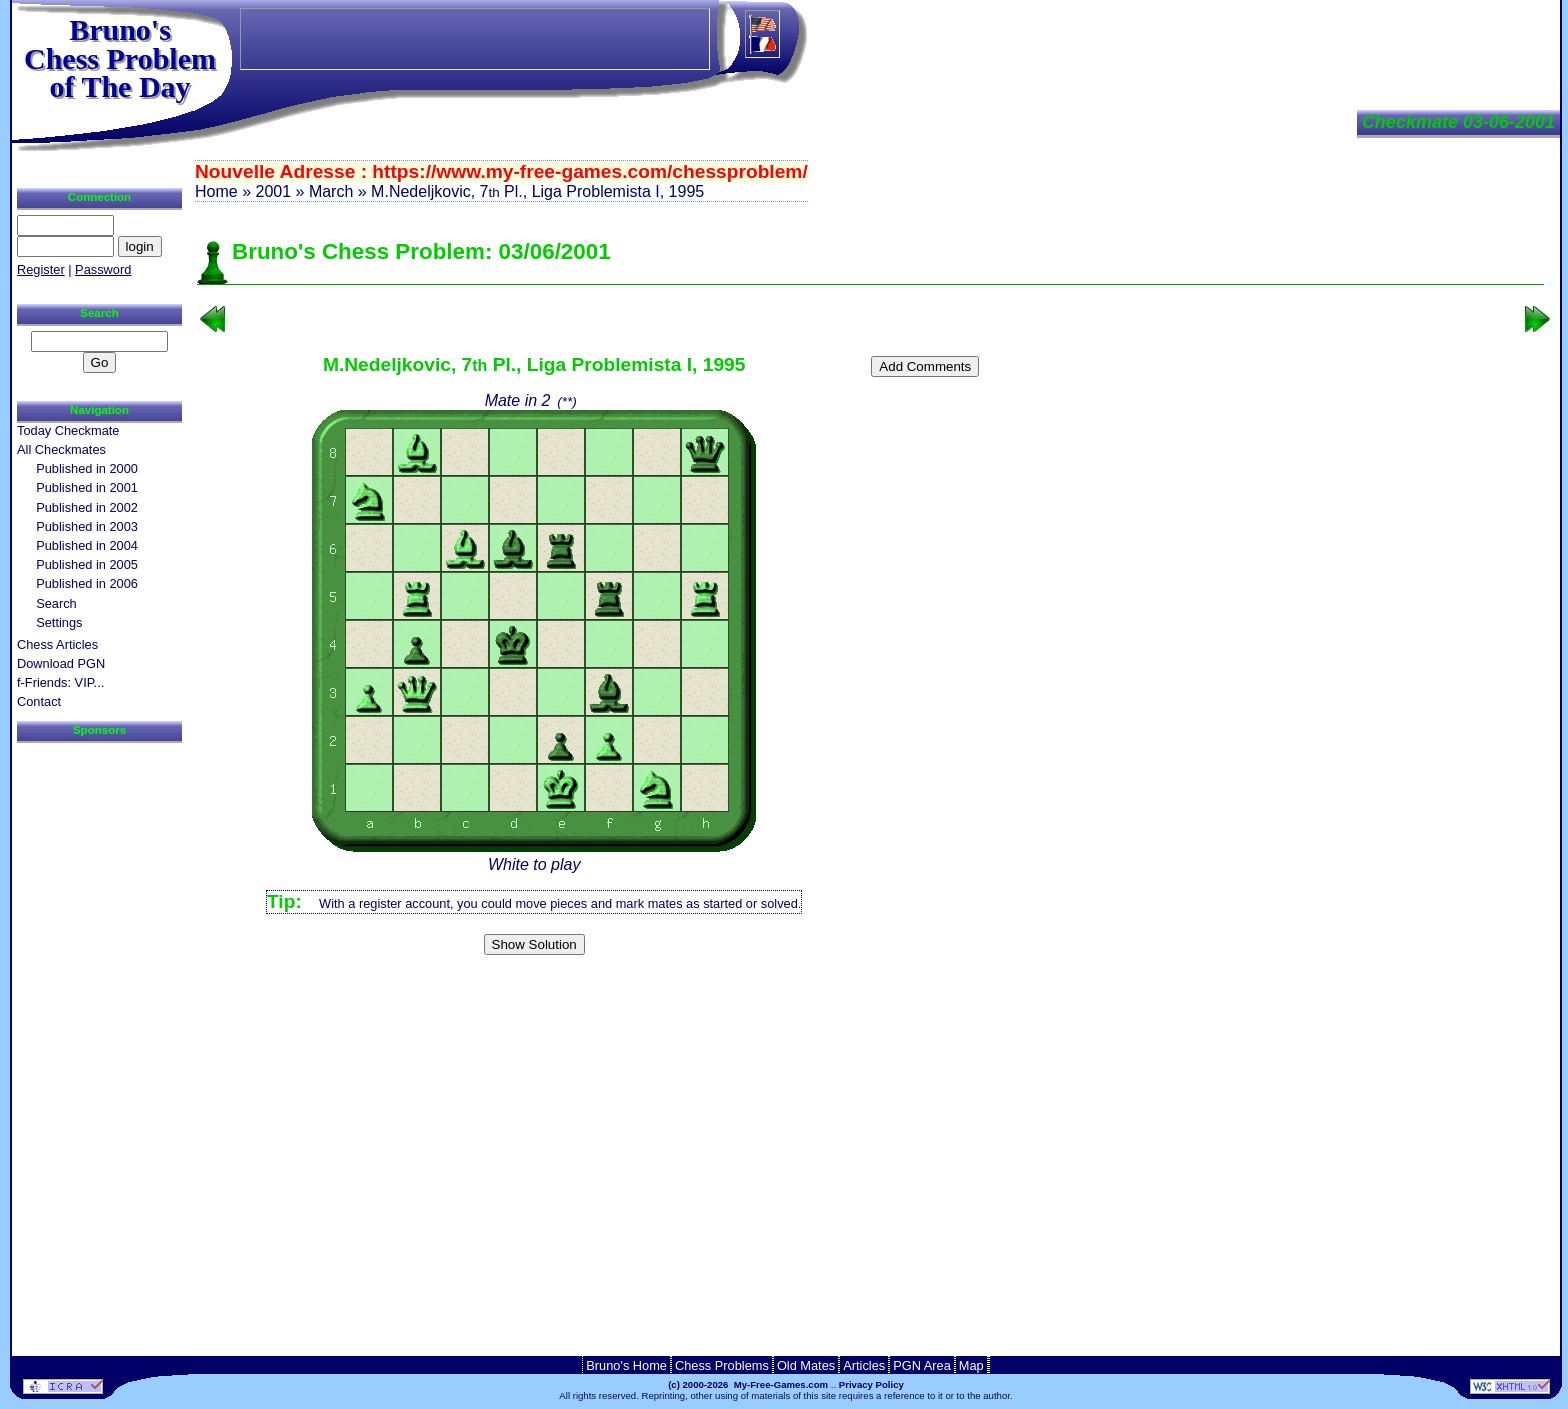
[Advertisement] (871, 994)
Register (41, 269)
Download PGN (61, 663)
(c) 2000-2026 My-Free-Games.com (748, 1384)
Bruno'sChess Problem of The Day (120, 58)
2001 (273, 191)
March (331, 191)
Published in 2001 (87, 487)
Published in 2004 (87, 545)
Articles (864, 1365)
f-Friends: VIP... (60, 682)
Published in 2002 (87, 507)
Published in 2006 (87, 583)
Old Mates (806, 1365)
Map (971, 1365)
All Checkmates (61, 449)
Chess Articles (57, 644)
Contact (39, 701)
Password (103, 269)
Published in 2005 (87, 564)
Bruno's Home (626, 1365)
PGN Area (922, 1365)
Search (56, 603)
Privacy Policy (871, 1384)
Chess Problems (722, 1365)
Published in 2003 (87, 526)
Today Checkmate (68, 430)
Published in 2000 (87, 468)
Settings (59, 622)
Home (216, 191)
